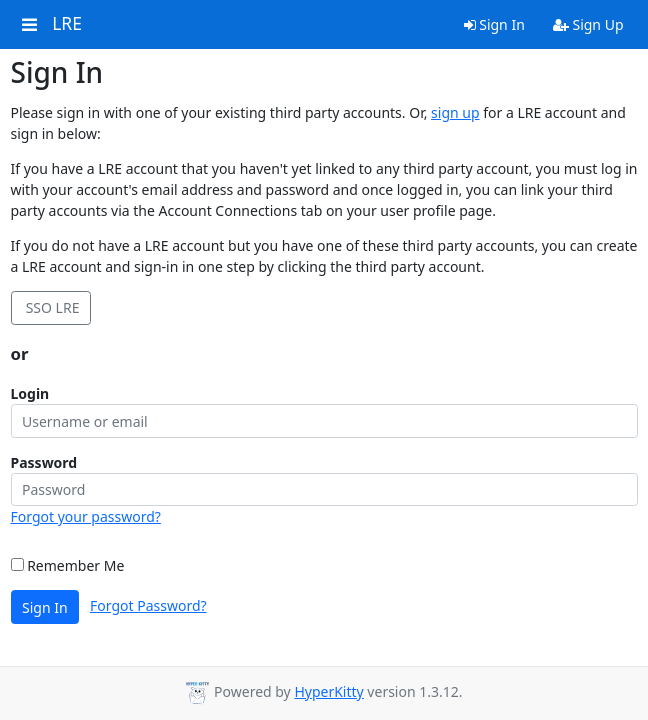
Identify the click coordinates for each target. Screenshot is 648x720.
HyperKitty (328, 691)
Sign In (494, 24)
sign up (455, 112)
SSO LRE (50, 307)
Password (44, 462)
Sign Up (588, 24)
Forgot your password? (86, 516)
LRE (67, 24)
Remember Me (68, 565)
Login (30, 393)
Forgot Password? (148, 605)
